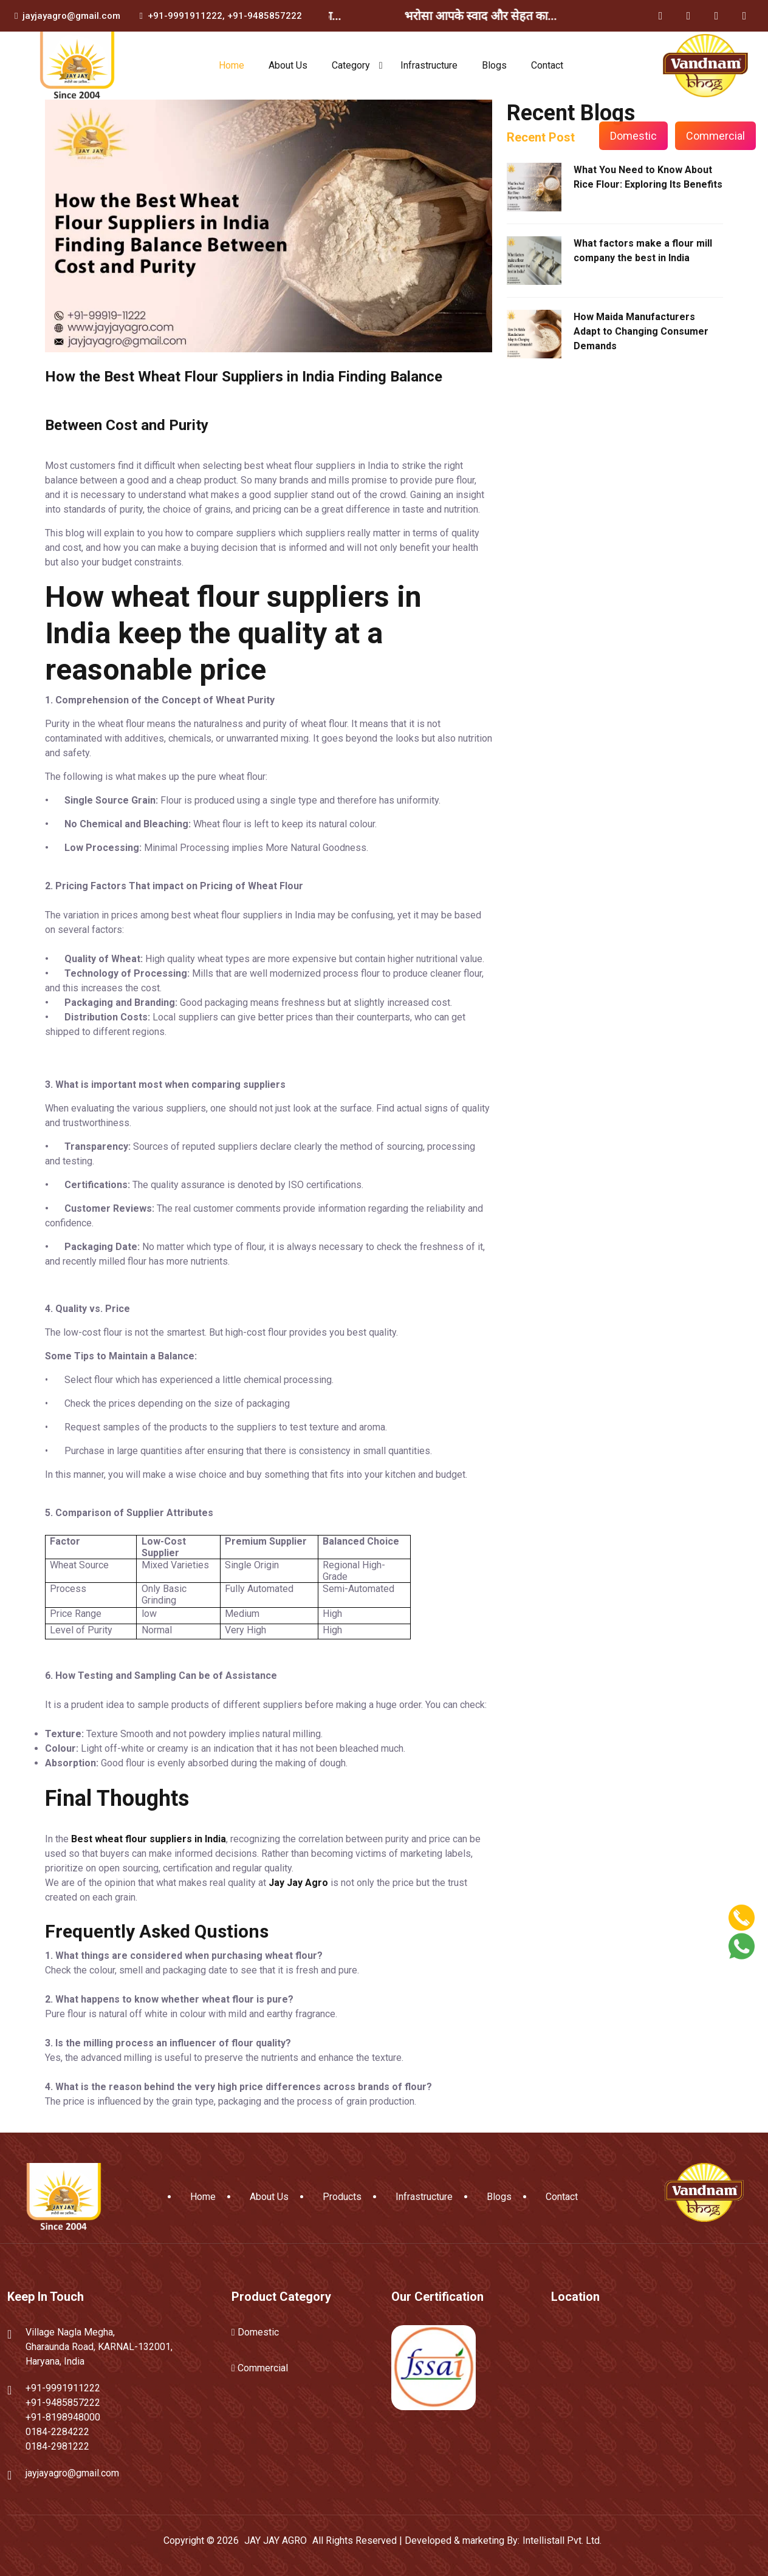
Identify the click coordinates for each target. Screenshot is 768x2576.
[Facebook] (660, 16)
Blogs (494, 65)
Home (231, 65)
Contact (547, 65)
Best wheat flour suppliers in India (148, 1839)
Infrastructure (429, 65)
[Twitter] (688, 16)
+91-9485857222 (264, 15)
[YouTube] (744, 16)
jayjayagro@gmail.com (71, 15)
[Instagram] (716, 16)
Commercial (715, 135)
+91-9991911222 (185, 15)
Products (342, 2196)
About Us (288, 65)
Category (351, 65)
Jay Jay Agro (298, 1882)
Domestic (633, 135)
